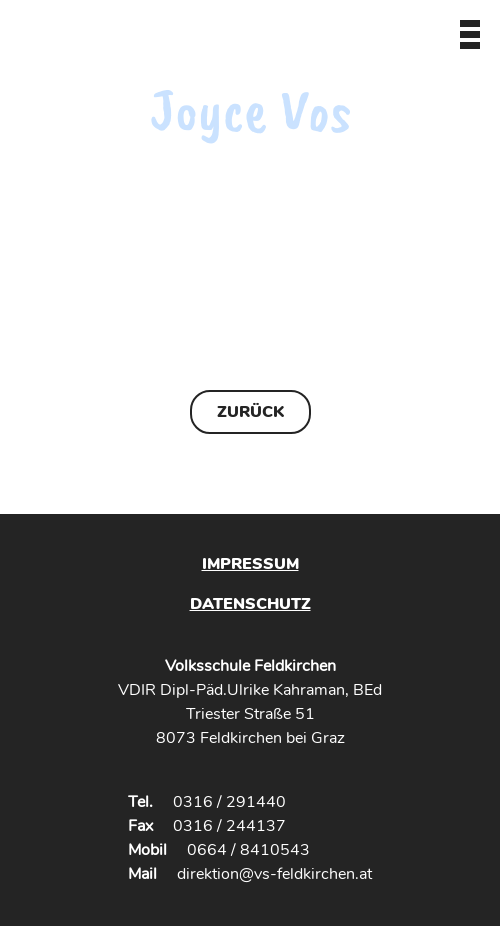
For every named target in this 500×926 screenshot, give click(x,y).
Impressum (250, 564)
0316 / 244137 (229, 826)
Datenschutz (250, 603)
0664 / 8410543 (248, 850)
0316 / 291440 (229, 802)
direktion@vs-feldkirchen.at (274, 874)
